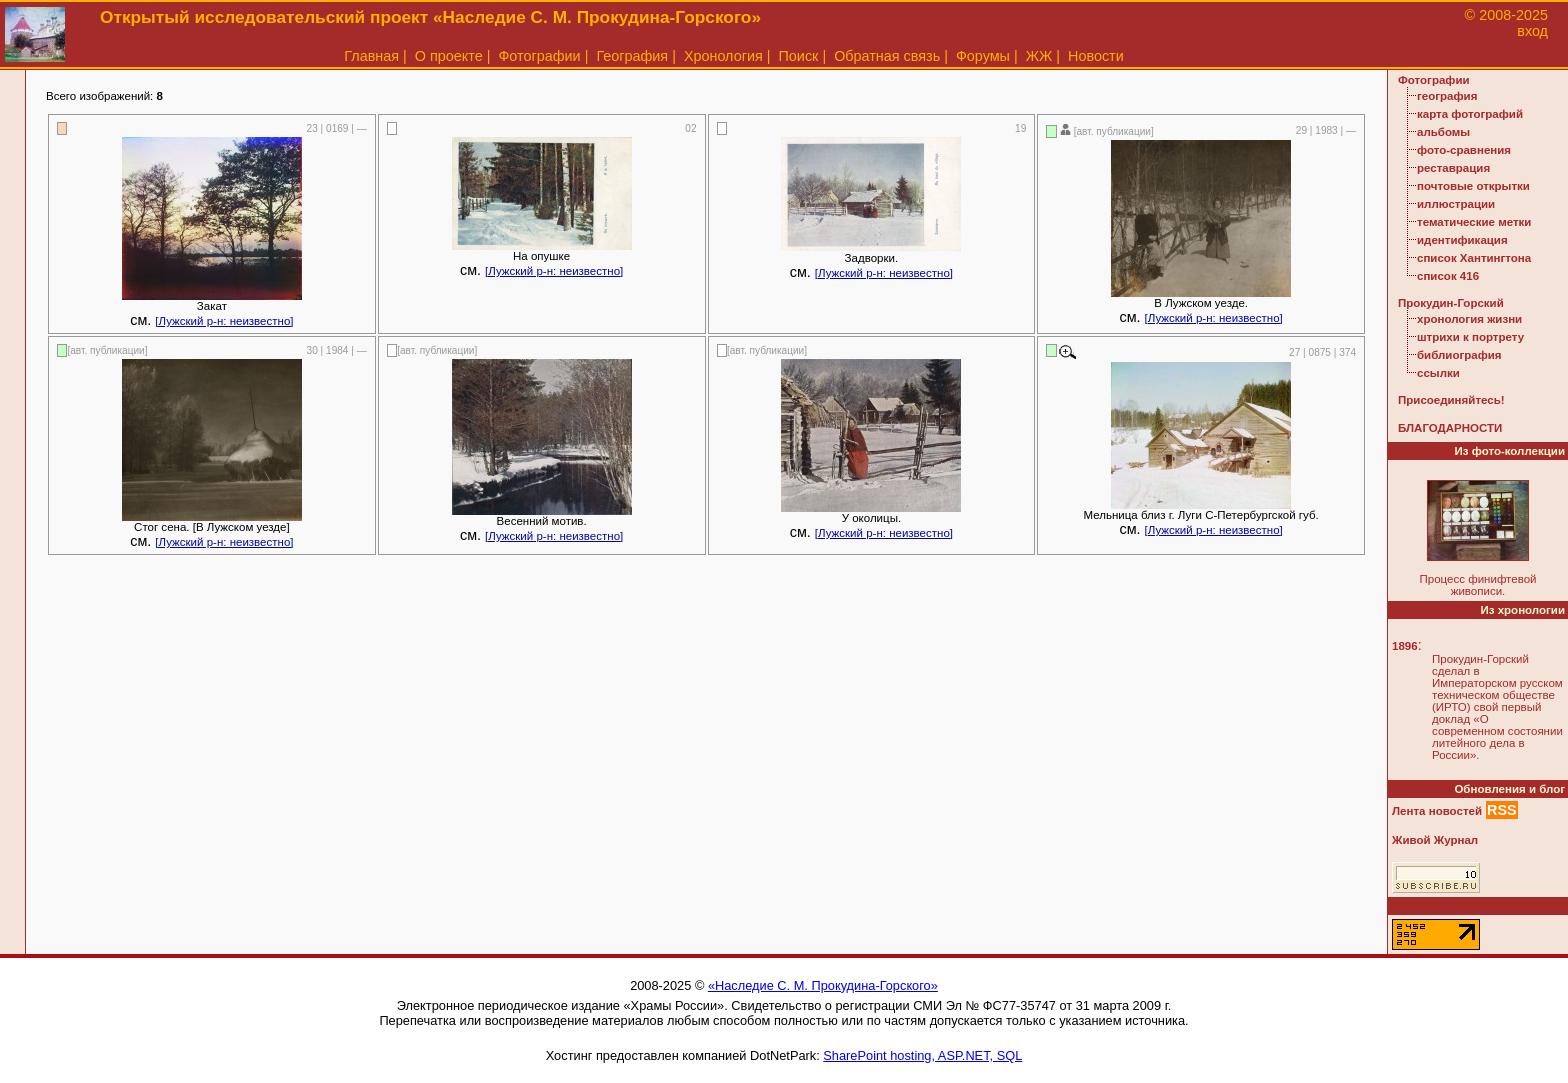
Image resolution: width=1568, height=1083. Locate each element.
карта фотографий (1470, 114)
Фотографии (539, 56)
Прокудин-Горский (1451, 303)
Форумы (983, 56)
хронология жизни (1469, 319)
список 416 (1448, 276)
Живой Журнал (1435, 840)
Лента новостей (1437, 811)
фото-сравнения (1464, 150)
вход (1532, 31)
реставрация (1453, 168)
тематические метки (1474, 222)
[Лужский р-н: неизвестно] (224, 321)
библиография (1459, 355)
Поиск (799, 56)
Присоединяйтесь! (1451, 400)
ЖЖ (1039, 56)
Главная (371, 56)
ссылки (1438, 373)
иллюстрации (1456, 204)
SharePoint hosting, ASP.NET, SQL (922, 1055)
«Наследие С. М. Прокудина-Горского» (823, 985)
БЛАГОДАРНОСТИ (1450, 428)
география (1447, 96)
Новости (1096, 56)
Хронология (723, 56)
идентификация (1462, 240)
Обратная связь (887, 56)
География (632, 56)
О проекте (449, 56)
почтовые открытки (1473, 186)
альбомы (1443, 132)
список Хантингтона (1474, 258)
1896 (1405, 646)
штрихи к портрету (1470, 337)
